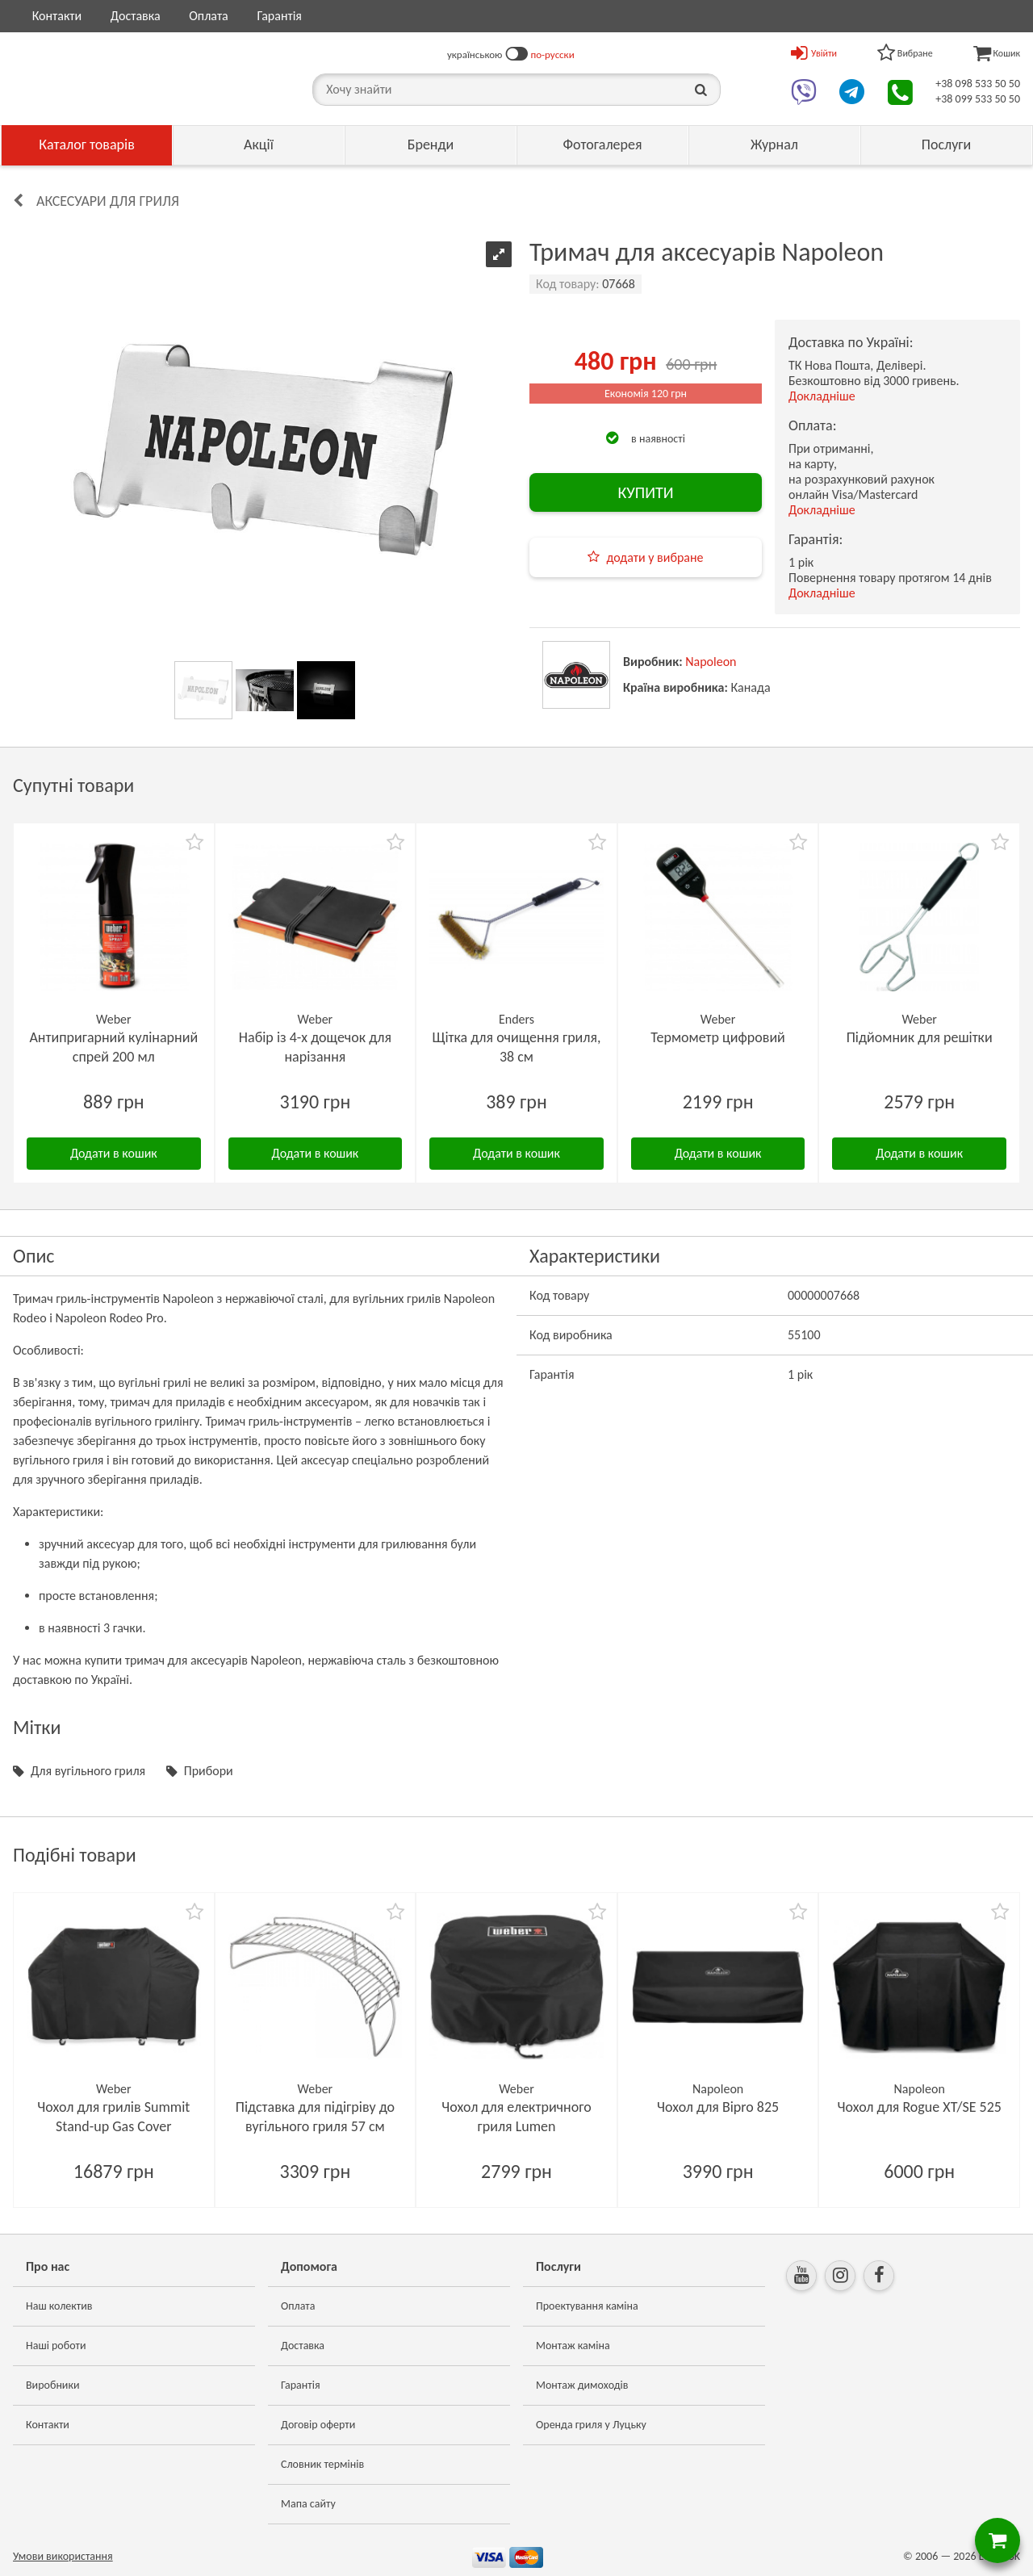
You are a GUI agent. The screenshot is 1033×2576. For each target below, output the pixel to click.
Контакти (57, 15)
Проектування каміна (587, 2306)
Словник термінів (322, 2464)
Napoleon (710, 661)
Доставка (136, 15)
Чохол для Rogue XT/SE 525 (919, 2107)
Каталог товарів (87, 144)
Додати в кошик (113, 1153)
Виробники (53, 2385)
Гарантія (279, 15)
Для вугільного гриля (88, 1770)
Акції (259, 144)
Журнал (774, 144)
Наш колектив (59, 2306)
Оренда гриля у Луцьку (591, 2424)
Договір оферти (318, 2424)
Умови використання (63, 2556)
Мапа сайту (308, 2504)
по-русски (553, 54)
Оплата (208, 15)
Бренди (431, 144)
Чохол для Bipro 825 (718, 2107)
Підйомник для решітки (920, 1037)
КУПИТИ (645, 492)
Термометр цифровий (717, 1037)
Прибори (208, 1770)
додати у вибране (654, 557)
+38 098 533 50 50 (977, 83)
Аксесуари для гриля (107, 201)
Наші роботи (56, 2345)
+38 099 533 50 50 (977, 99)
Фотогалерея (602, 144)
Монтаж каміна (573, 2345)
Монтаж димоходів (582, 2385)
